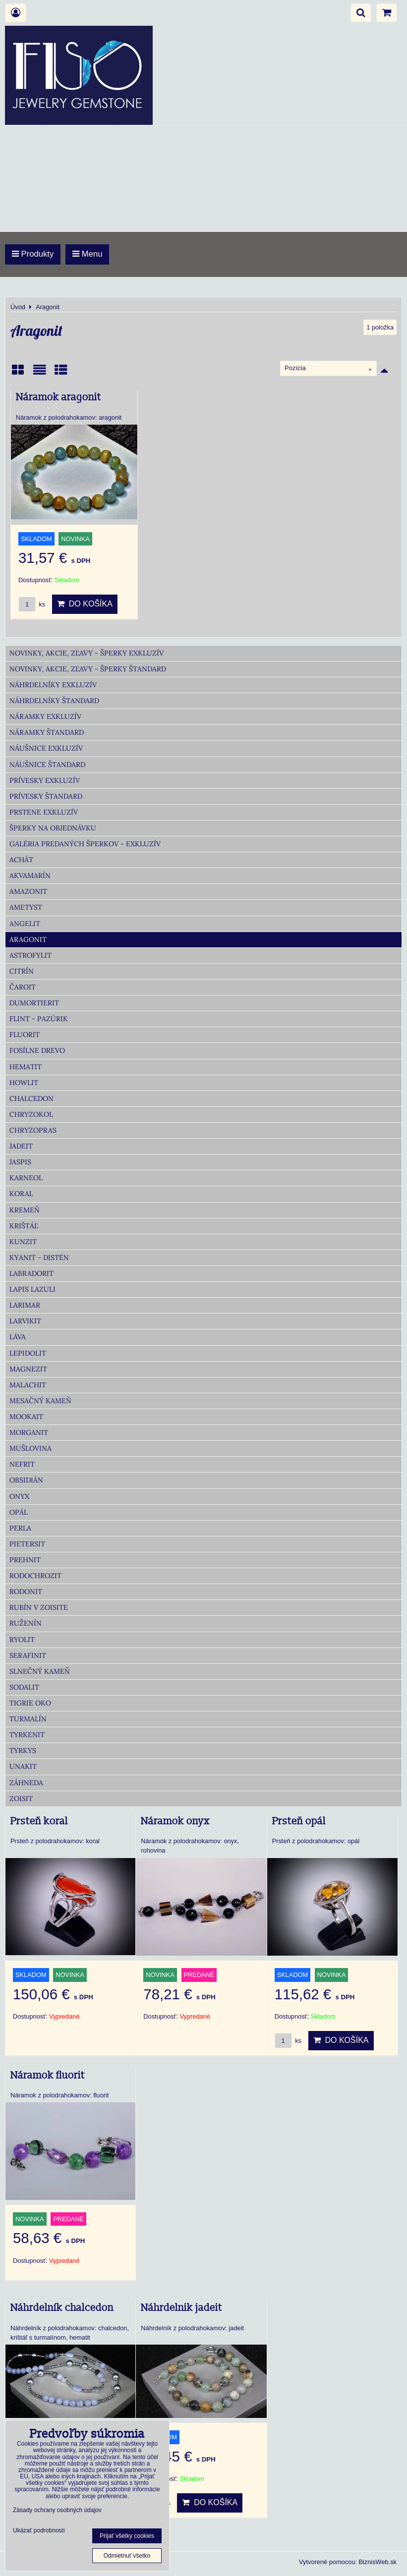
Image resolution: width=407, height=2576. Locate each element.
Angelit (24, 923)
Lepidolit (27, 1353)
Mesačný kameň (40, 1400)
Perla (20, 1528)
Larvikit (25, 1320)
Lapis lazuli (32, 1289)
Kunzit (23, 1241)
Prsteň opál (299, 1821)
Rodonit (25, 1591)
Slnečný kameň (39, 1671)
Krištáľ (23, 1225)
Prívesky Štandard (45, 796)
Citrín (21, 971)
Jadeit (21, 1146)
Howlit (23, 1082)
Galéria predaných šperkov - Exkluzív (85, 843)
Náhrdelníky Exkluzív (53, 684)
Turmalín (28, 1718)
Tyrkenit (27, 1734)
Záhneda (26, 1782)
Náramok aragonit (58, 397)
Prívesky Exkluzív (44, 780)
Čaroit (22, 987)
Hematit (25, 1066)
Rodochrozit (35, 1575)
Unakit (23, 1766)
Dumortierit (34, 1002)
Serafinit (27, 1655)
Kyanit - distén (39, 1257)
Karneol (26, 1177)
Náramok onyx (175, 1821)
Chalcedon (31, 1098)
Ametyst (25, 907)
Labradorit (31, 1273)
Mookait (26, 1416)
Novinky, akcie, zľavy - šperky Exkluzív (86, 653)
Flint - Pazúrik (38, 1018)
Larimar (24, 1305)
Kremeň (24, 1210)
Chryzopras (33, 1130)
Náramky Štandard (46, 732)
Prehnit (25, 1559)
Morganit (28, 1432)
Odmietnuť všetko (127, 2555)
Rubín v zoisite (38, 1607)
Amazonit (28, 891)
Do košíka (85, 604)
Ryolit (22, 1639)
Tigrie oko (30, 1703)
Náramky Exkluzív (45, 716)
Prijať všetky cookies (127, 2535)
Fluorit (24, 1034)
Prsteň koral (39, 1821)
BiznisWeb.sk (377, 2562)
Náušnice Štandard (47, 764)
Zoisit (21, 1798)
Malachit (27, 1384)
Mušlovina (30, 1448)
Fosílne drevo (37, 1050)
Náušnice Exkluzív (46, 748)
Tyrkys (22, 1750)
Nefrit (22, 1464)
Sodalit (24, 1687)
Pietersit (27, 1543)
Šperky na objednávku (52, 827)
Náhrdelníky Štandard (54, 700)
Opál (18, 1512)
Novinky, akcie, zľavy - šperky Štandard (87, 668)
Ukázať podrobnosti (39, 2530)
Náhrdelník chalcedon (62, 2308)
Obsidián (26, 1480)
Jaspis (20, 1161)
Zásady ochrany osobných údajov (57, 2510)
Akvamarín (30, 875)
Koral (21, 1193)
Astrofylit (30, 955)
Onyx (19, 1496)
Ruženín (25, 1623)
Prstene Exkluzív (43, 812)
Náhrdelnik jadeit (181, 2308)
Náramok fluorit (47, 2076)
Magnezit (28, 1369)
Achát (21, 859)
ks (31, 604)
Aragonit (28, 939)
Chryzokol (31, 1114)
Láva (17, 1336)
